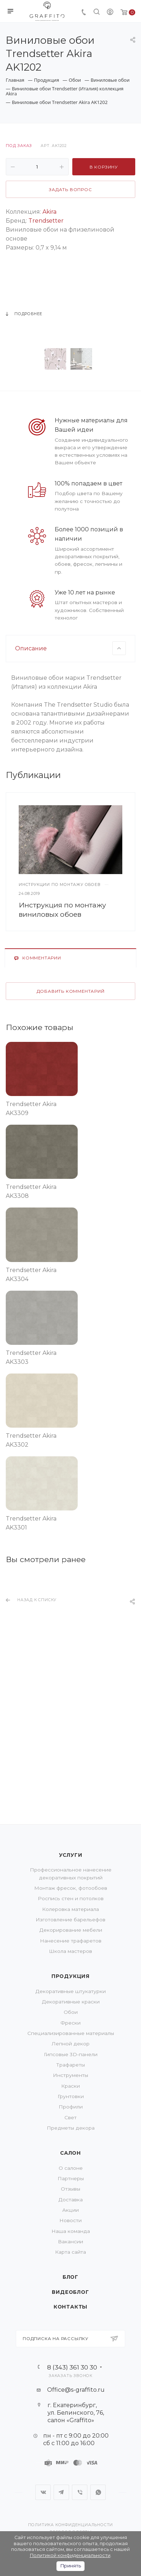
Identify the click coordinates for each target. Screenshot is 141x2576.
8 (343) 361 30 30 (72, 2367)
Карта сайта (70, 2252)
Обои (71, 2012)
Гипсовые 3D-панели (70, 2054)
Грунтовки (71, 2096)
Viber (79, 2492)
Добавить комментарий (71, 1103)
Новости (70, 2220)
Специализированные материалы (70, 2033)
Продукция (70, 1976)
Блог (70, 2277)
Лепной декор (70, 2043)
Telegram (61, 2492)
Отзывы (70, 2189)
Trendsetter (46, 220)
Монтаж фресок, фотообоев (70, 1888)
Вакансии (70, 2241)
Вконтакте (43, 2492)
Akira (49, 211)
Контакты (70, 2307)
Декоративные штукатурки (70, 1991)
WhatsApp (98, 2492)
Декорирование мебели (70, 1930)
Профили (71, 2107)
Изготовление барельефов (70, 1919)
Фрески (70, 2023)
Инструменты (70, 2075)
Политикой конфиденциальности (70, 2555)
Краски (70, 2086)
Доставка (70, 2199)
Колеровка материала (70, 1909)
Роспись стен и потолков (71, 1898)
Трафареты (70, 2065)
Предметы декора (71, 2128)
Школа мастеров (70, 1951)
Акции (70, 2210)
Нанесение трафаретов (70, 1941)
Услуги (70, 1855)
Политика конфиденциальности (70, 2525)
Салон (70, 2153)
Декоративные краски (71, 2002)
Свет (70, 2117)
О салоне (71, 2168)
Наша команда (70, 2231)
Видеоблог (70, 2292)
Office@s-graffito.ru (76, 2389)
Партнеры (71, 2178)
